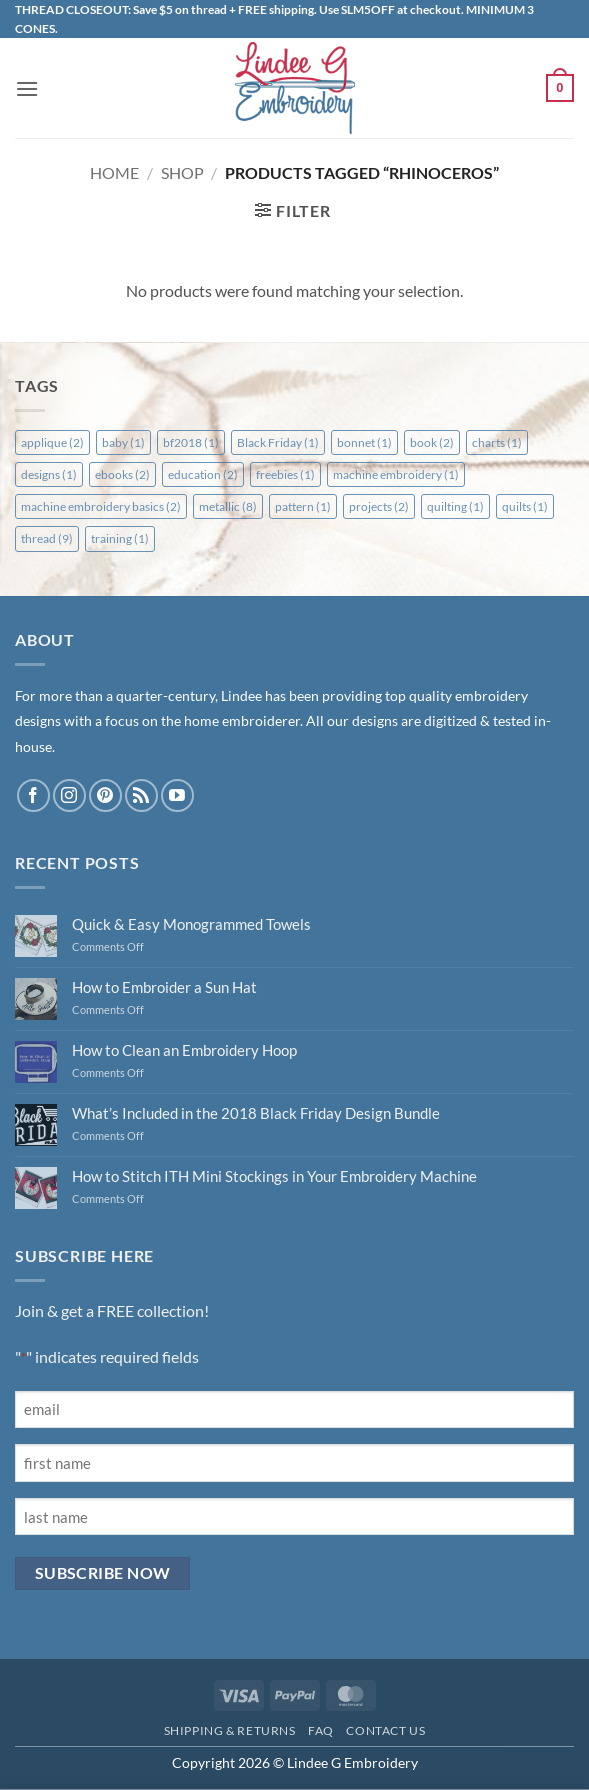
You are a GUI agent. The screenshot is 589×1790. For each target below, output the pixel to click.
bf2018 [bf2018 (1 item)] (191, 442)
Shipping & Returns (230, 1730)
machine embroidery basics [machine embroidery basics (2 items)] (101, 506)
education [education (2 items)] (203, 474)
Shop (182, 172)
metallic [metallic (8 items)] (228, 506)
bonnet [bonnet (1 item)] (364, 442)
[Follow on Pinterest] (105, 795)
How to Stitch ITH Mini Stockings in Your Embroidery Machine (274, 1176)
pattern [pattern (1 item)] (303, 506)
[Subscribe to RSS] (141, 795)
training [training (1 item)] (120, 538)
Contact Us (385, 1730)
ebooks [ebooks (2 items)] (122, 474)
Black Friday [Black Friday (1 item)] (278, 442)
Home (114, 172)
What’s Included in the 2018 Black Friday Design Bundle (256, 1113)
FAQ (321, 1730)
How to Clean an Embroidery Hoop (184, 1050)
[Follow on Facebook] (33, 795)
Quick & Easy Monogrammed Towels (191, 924)
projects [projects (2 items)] (379, 506)
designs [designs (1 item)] (49, 474)
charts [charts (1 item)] (497, 442)
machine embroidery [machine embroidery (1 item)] (396, 474)
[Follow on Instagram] (69, 795)
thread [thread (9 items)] (47, 538)
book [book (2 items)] (432, 442)
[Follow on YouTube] (177, 795)
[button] (27, 88)
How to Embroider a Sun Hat (164, 987)
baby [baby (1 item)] (123, 442)
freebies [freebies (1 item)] (285, 474)
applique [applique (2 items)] (52, 442)
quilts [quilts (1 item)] (525, 506)
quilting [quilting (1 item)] (455, 506)
